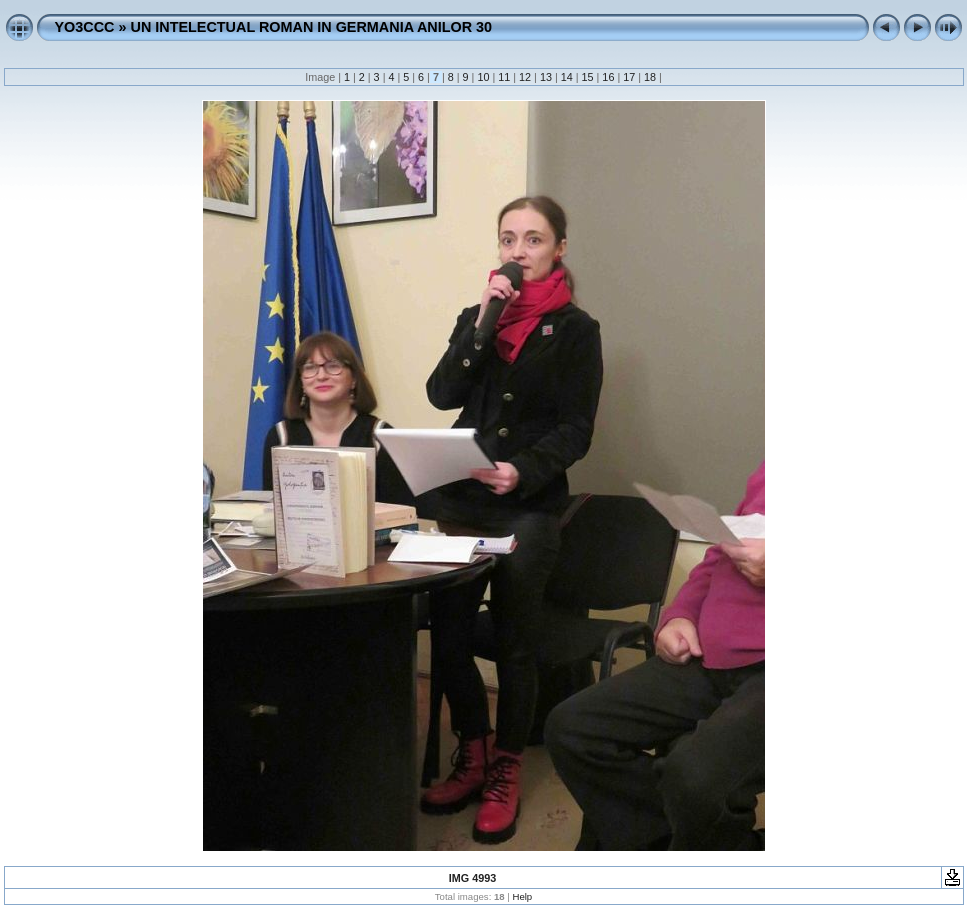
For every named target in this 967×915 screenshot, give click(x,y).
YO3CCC (85, 27)
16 (608, 77)
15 (588, 77)
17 (629, 77)
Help (522, 896)
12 (525, 77)
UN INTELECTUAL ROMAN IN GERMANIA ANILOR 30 (311, 27)
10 (483, 77)
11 (504, 77)
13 (546, 77)
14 (567, 77)
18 (650, 77)
